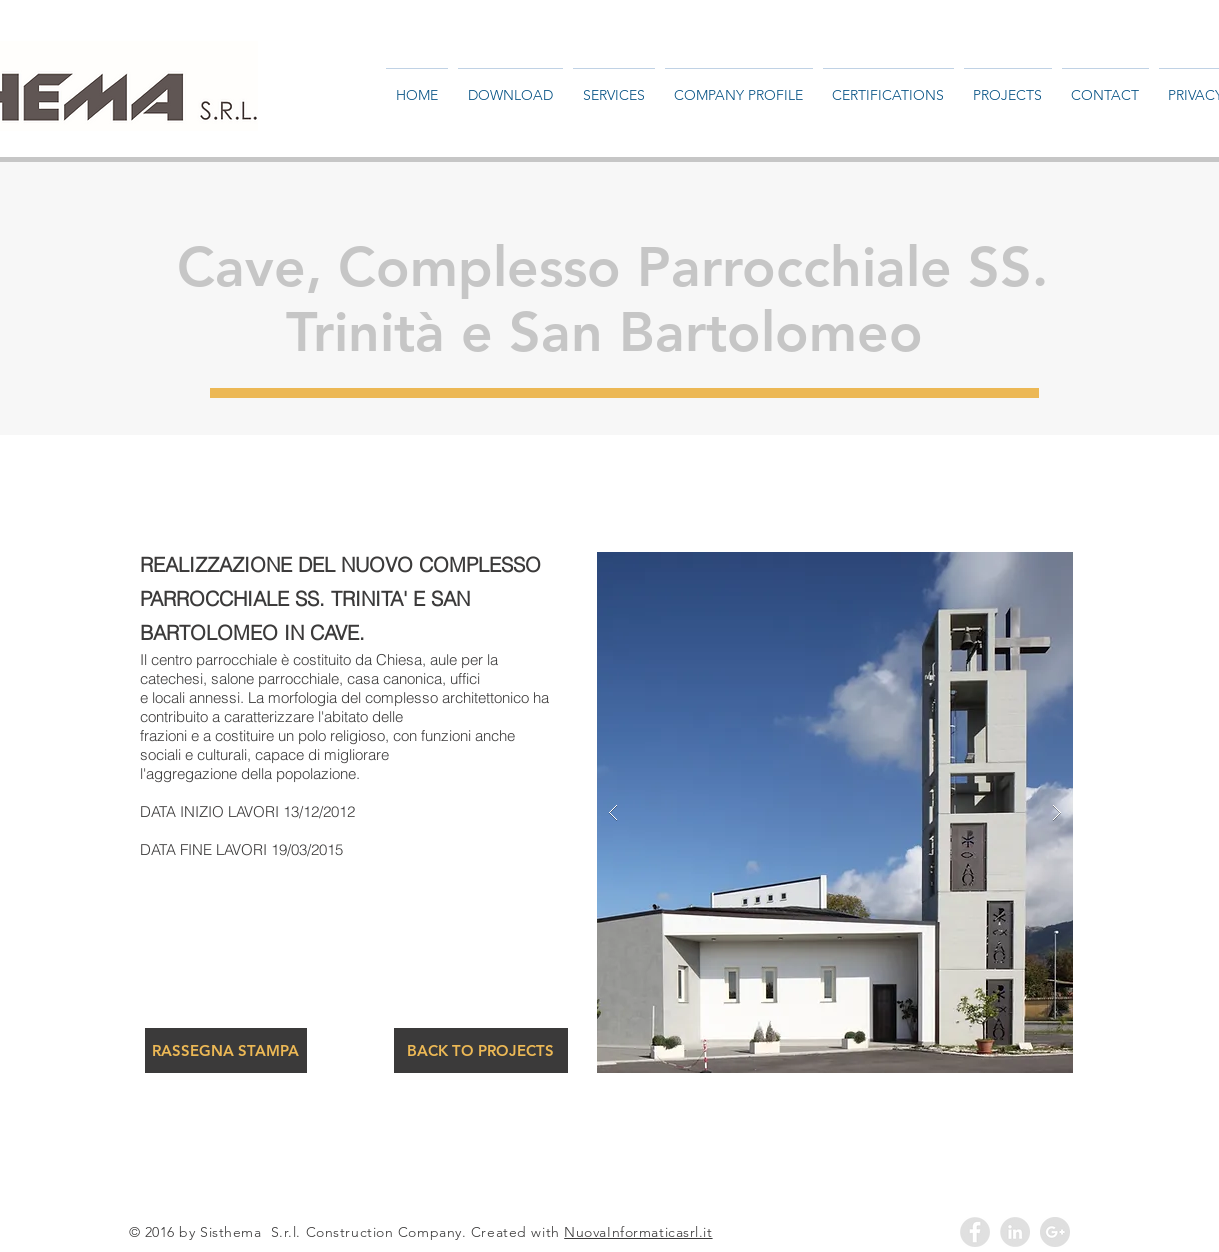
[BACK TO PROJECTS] (481, 1050)
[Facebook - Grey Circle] (975, 1232)
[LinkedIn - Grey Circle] (1015, 1232)
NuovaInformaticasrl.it (638, 1232)
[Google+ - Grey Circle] (1055, 1232)
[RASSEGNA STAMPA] (226, 1050)
